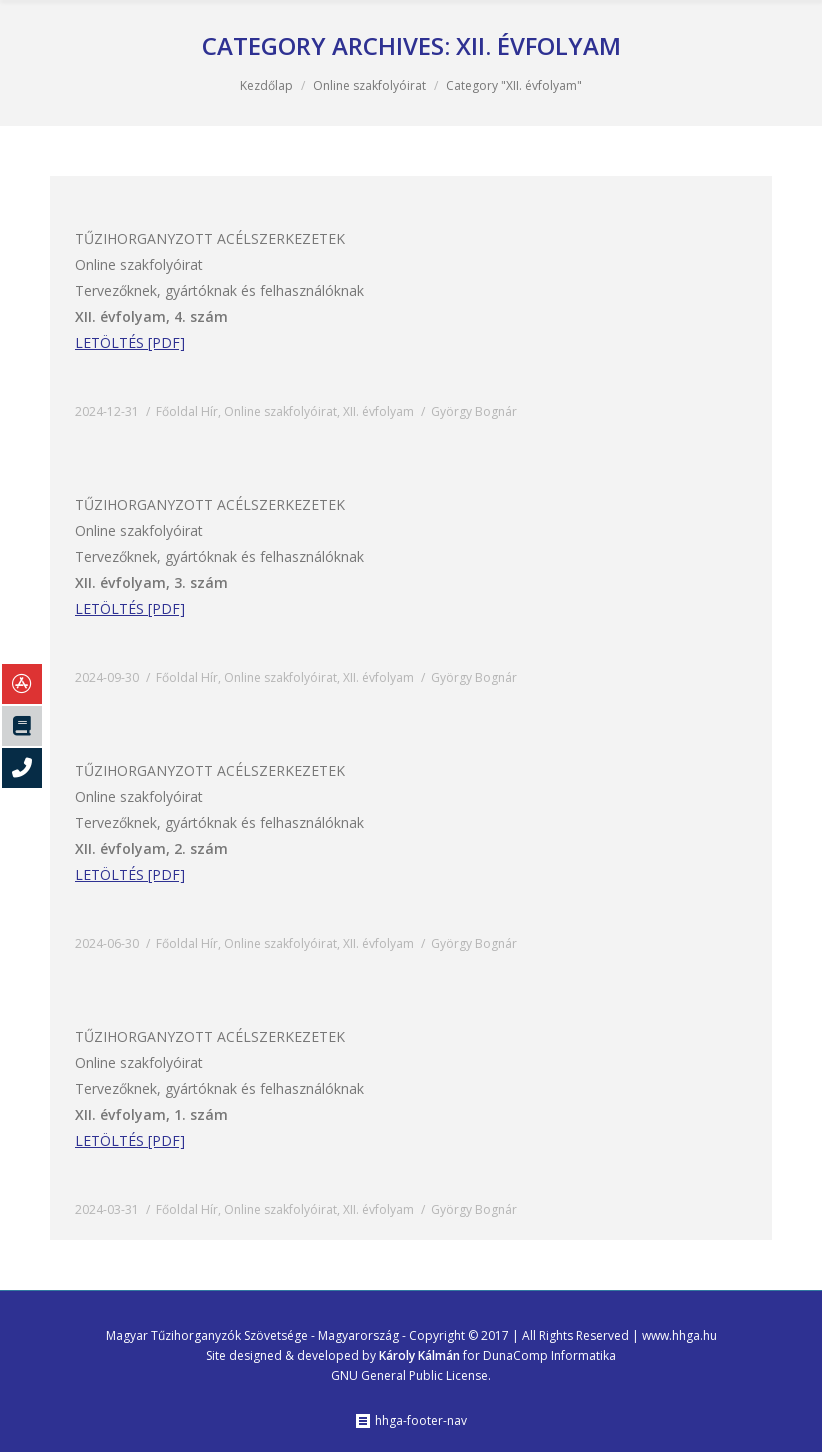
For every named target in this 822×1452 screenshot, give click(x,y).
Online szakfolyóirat (369, 85)
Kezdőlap (266, 85)
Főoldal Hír (187, 411)
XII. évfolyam (378, 411)
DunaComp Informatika (549, 1355)
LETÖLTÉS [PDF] (130, 342)
